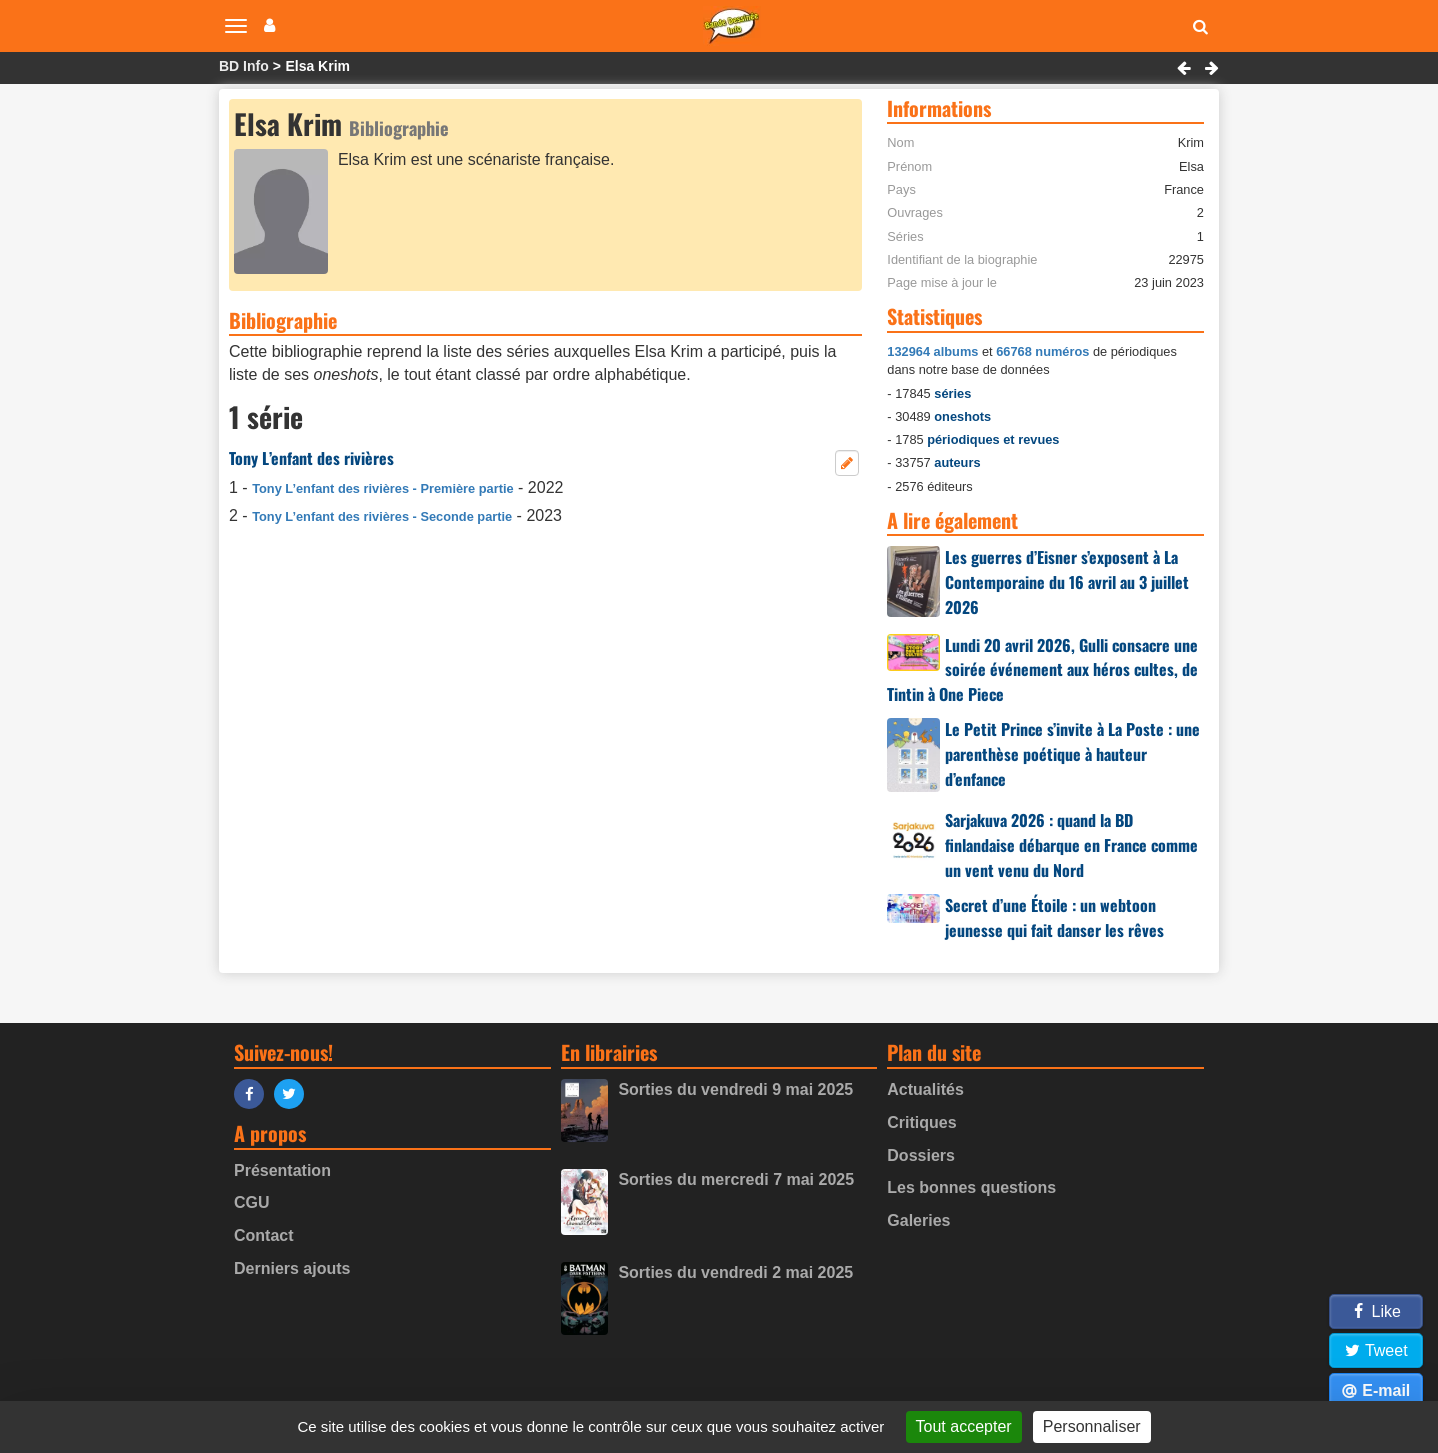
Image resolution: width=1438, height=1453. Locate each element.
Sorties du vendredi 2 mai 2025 (735, 1272)
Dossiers (921, 1155)
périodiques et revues (993, 439)
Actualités (925, 1089)
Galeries (918, 1220)
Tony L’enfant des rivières (311, 458)
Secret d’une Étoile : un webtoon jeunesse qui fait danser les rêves (1054, 917)
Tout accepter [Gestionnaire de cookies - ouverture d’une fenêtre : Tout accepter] (964, 1426)
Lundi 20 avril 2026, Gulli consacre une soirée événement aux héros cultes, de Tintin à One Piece (1042, 670)
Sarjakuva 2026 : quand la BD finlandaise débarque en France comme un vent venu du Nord (1071, 845)
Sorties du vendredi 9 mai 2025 (735, 1089)
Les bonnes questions (971, 1187)
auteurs (957, 462)
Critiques (921, 1122)
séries (952, 393)
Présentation (282, 1170)
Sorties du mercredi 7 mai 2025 (736, 1179)
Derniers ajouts (292, 1268)
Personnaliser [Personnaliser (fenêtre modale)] (1092, 1426)
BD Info (244, 66)
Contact (264, 1235)
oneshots (962, 416)
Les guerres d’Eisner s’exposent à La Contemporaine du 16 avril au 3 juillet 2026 (1067, 582)
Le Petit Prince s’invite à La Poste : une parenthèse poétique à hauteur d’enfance (1072, 754)
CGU (252, 1202)
